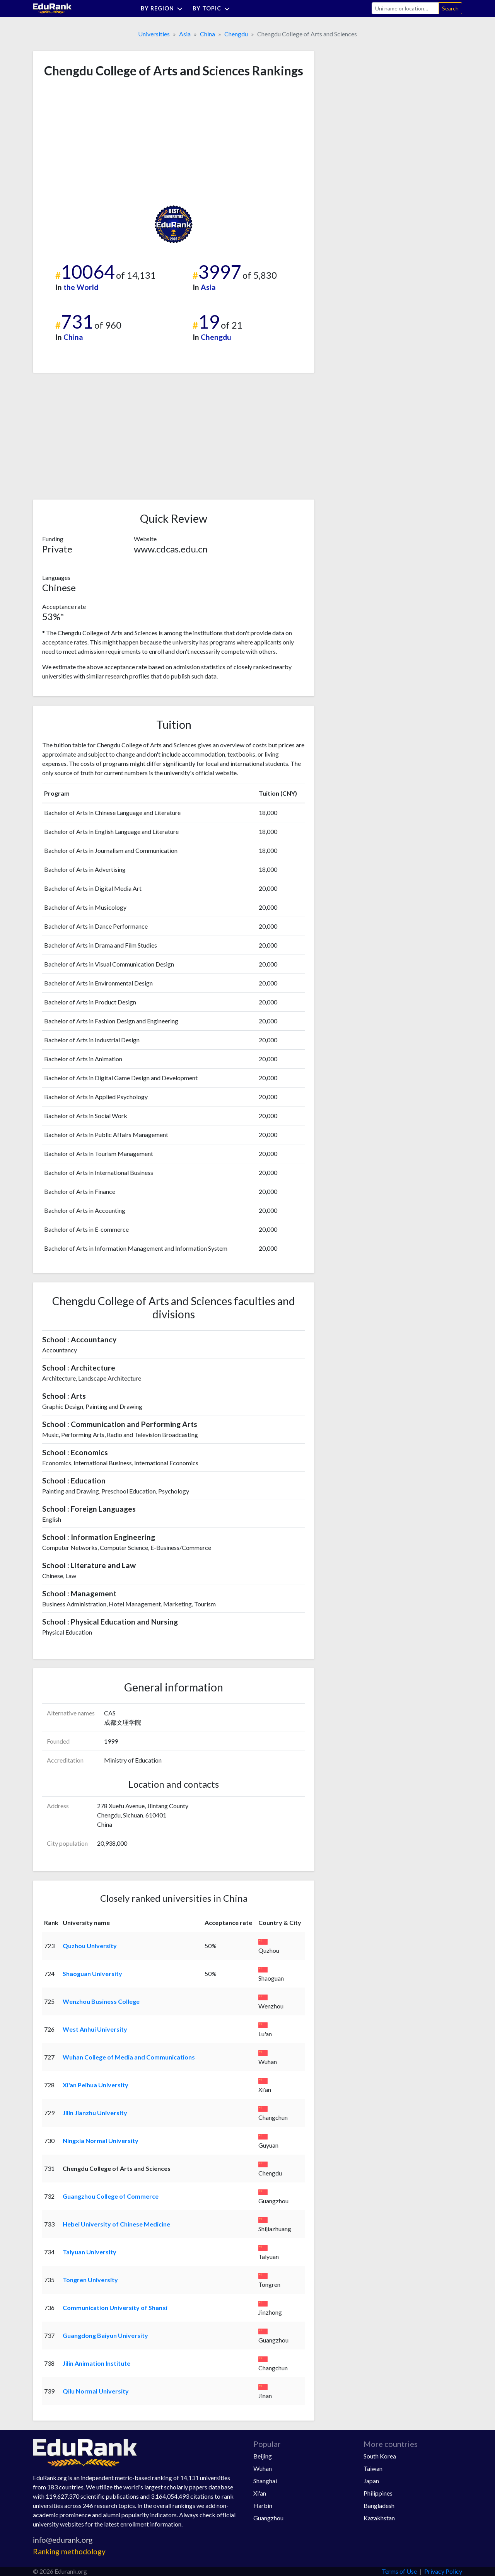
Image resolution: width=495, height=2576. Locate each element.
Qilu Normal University (96, 2391)
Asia (185, 34)
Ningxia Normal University (100, 2140)
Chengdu (236, 34)
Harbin (262, 2505)
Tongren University (90, 2279)
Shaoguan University (92, 1973)
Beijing (262, 2456)
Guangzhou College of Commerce (111, 2196)
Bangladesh (379, 2505)
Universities (154, 34)
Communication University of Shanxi (115, 2307)
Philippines (378, 2493)
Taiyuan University (89, 2251)
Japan (371, 2480)
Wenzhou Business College (101, 2001)
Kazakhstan (379, 2517)
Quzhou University (90, 1945)
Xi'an (259, 2493)
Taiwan (373, 2468)
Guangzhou (268, 2517)
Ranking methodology (69, 2551)
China (207, 34)
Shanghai (265, 2480)
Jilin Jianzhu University (95, 2112)
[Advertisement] (100, 141)
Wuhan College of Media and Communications (129, 2057)
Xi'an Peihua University (95, 2084)
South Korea (380, 2456)
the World (80, 287)
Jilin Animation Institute (96, 2363)
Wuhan (262, 2468)
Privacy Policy (443, 2571)
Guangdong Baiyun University (105, 2335)
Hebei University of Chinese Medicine (116, 2224)
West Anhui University (95, 2029)
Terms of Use (399, 2571)
